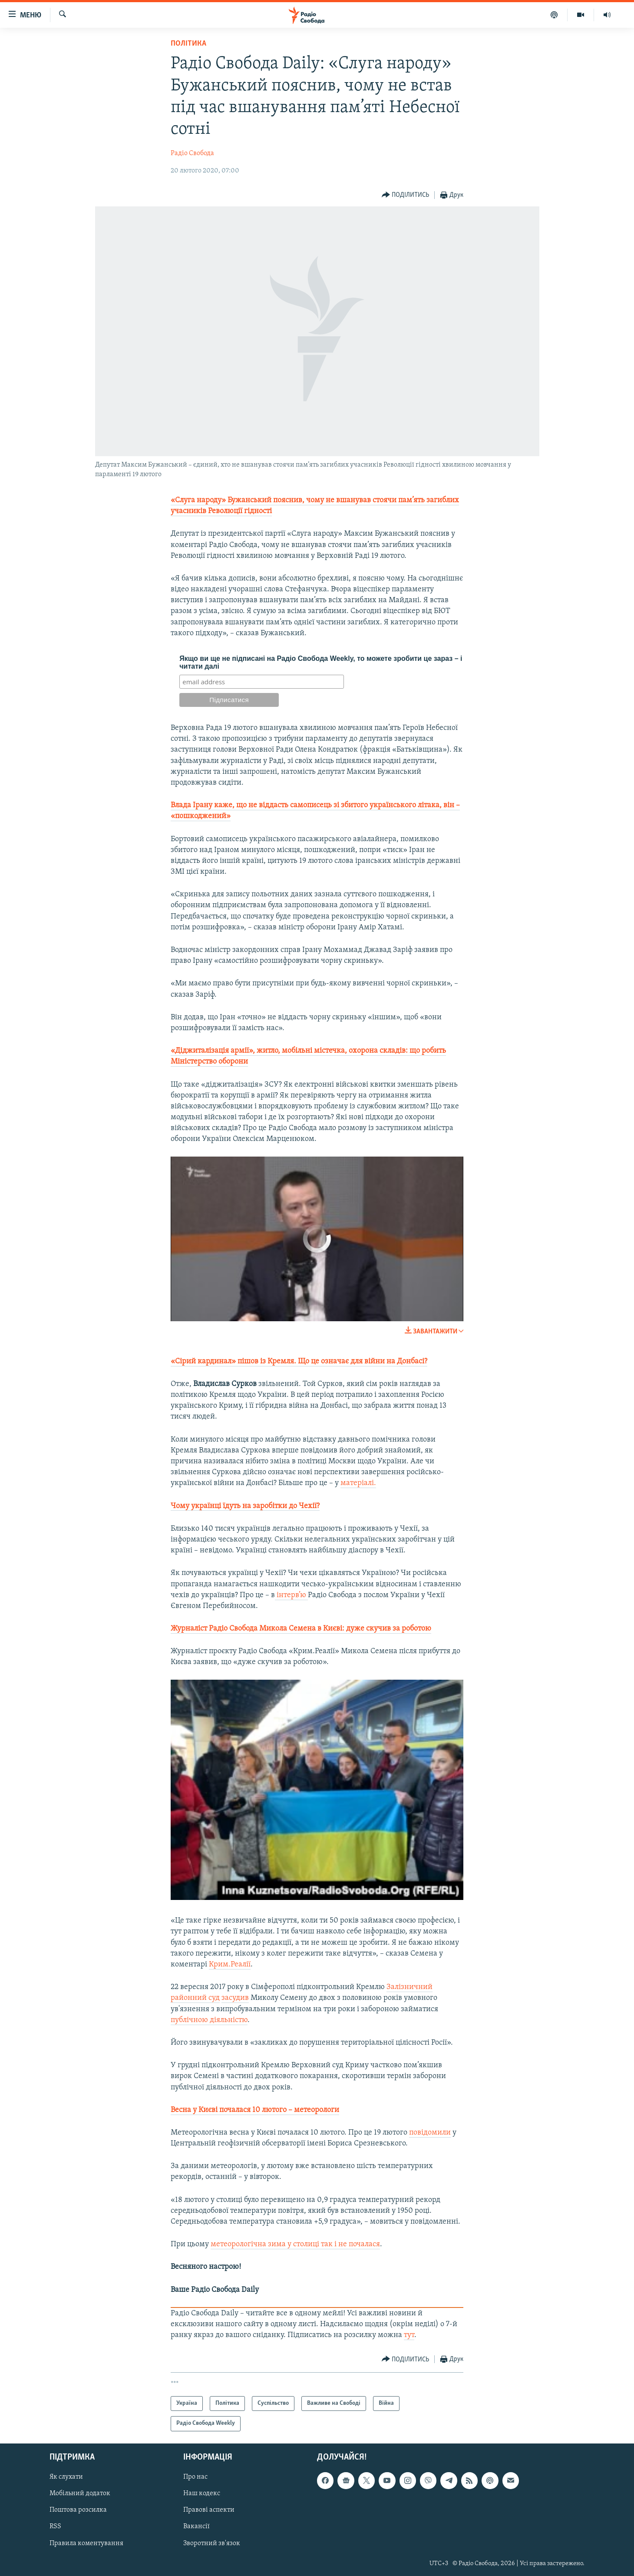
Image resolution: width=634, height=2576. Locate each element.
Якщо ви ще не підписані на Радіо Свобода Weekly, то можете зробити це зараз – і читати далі (320, 662)
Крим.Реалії (230, 1964)
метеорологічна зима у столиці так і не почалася (295, 2244)
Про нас (195, 2476)
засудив (235, 1998)
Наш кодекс (201, 2493)
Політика (188, 44)
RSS (55, 2526)
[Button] (405, 195)
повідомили (430, 2132)
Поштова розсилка (78, 2509)
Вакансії (196, 2526)
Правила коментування (86, 2543)
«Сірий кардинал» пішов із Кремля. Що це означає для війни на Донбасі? (299, 1361)
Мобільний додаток (80, 2493)
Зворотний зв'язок (211, 2543)
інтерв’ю (291, 1595)
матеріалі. (358, 1483)
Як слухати (66, 2476)
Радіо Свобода (192, 153)
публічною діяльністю (209, 2020)
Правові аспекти (208, 2509)
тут (409, 2335)
